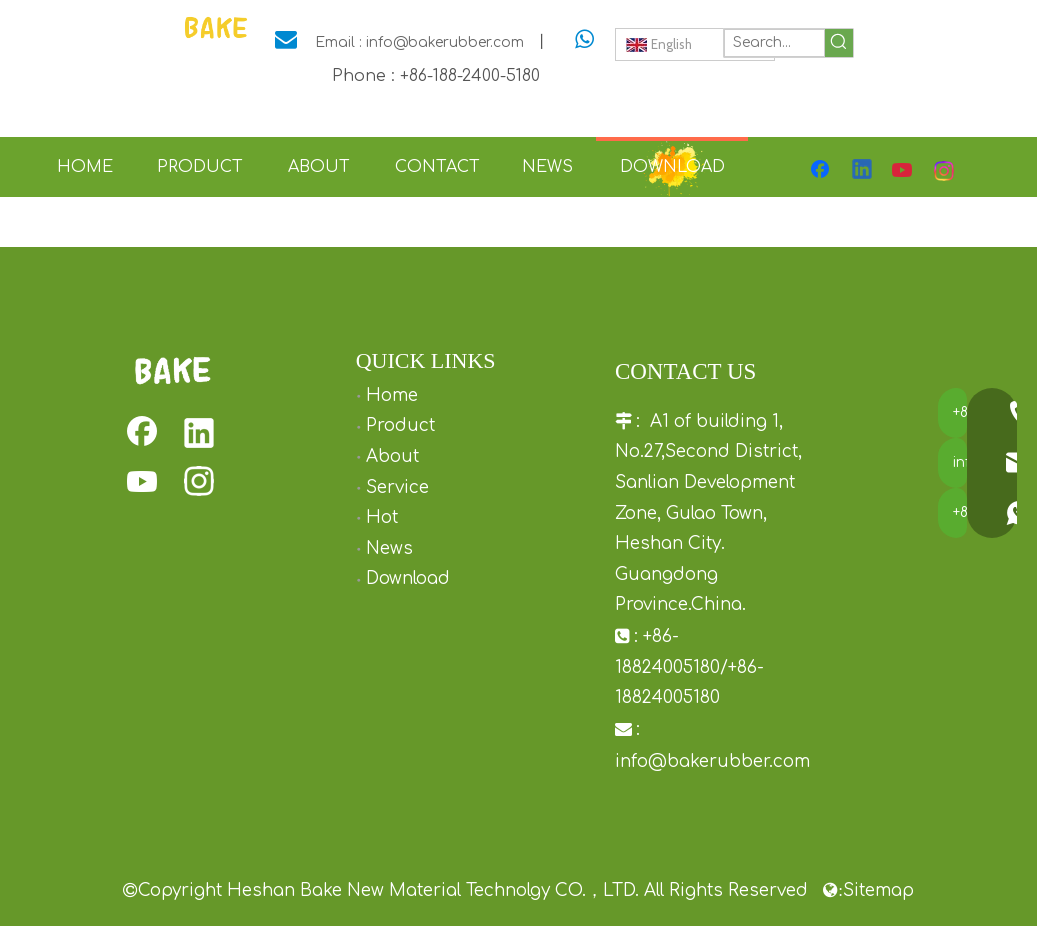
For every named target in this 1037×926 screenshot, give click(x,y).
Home (392, 395)
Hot (382, 517)
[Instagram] (945, 171)
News (389, 548)
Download (408, 578)
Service (397, 487)
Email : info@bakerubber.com (419, 42)
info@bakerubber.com (712, 761)
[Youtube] (904, 171)
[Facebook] (822, 171)
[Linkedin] (863, 171)
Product (400, 425)
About (392, 456)
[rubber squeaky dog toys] (172, 370)
